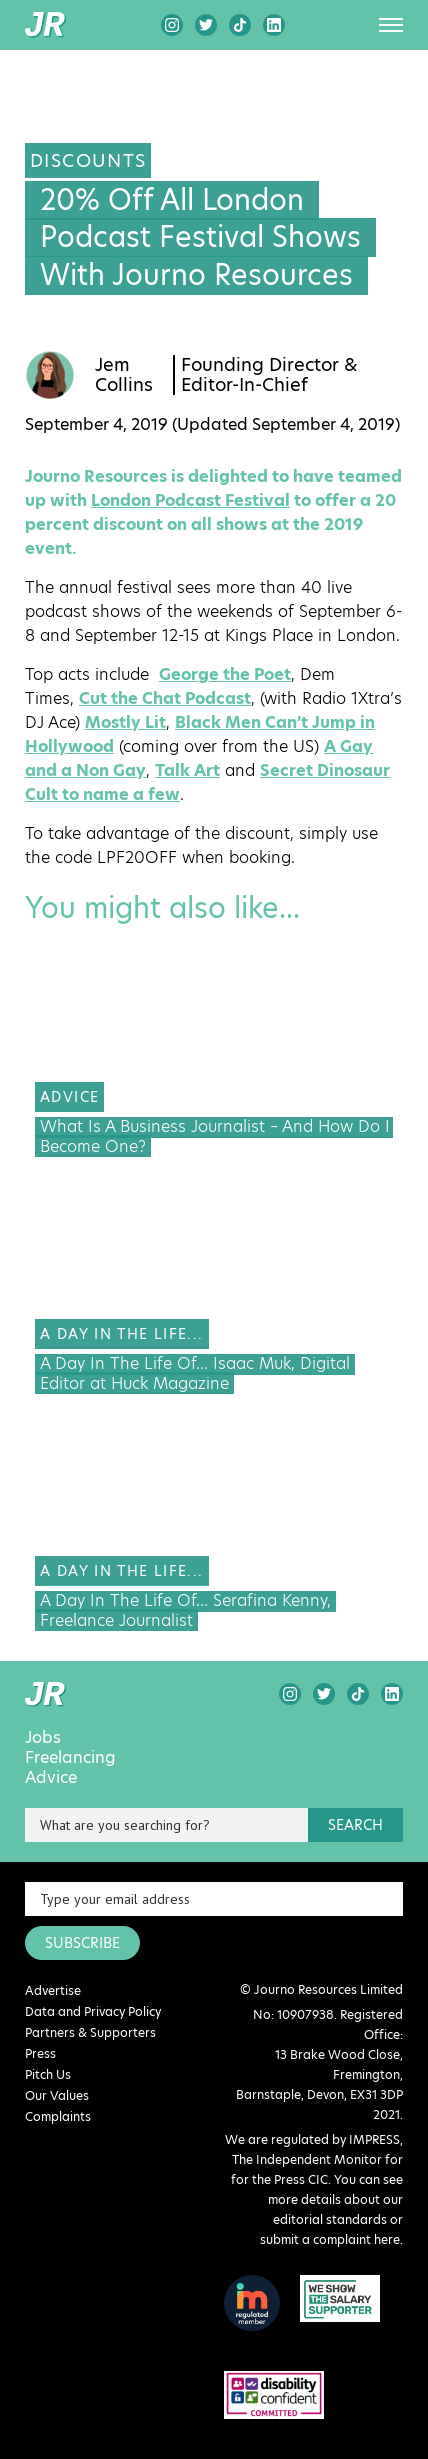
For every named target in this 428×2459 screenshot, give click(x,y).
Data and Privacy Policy (93, 2011)
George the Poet (225, 674)
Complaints (58, 2116)
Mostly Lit (125, 722)
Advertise (53, 1990)
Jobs (43, 1738)
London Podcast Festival (190, 500)
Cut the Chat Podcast (165, 698)
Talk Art (187, 770)
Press (40, 2053)
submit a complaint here (330, 2239)
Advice (51, 1778)
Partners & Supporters (90, 2032)
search (355, 1825)
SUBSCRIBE (82, 1943)
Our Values (57, 2095)
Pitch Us (48, 2074)
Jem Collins (124, 375)
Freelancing (70, 1758)
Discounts (88, 160)
